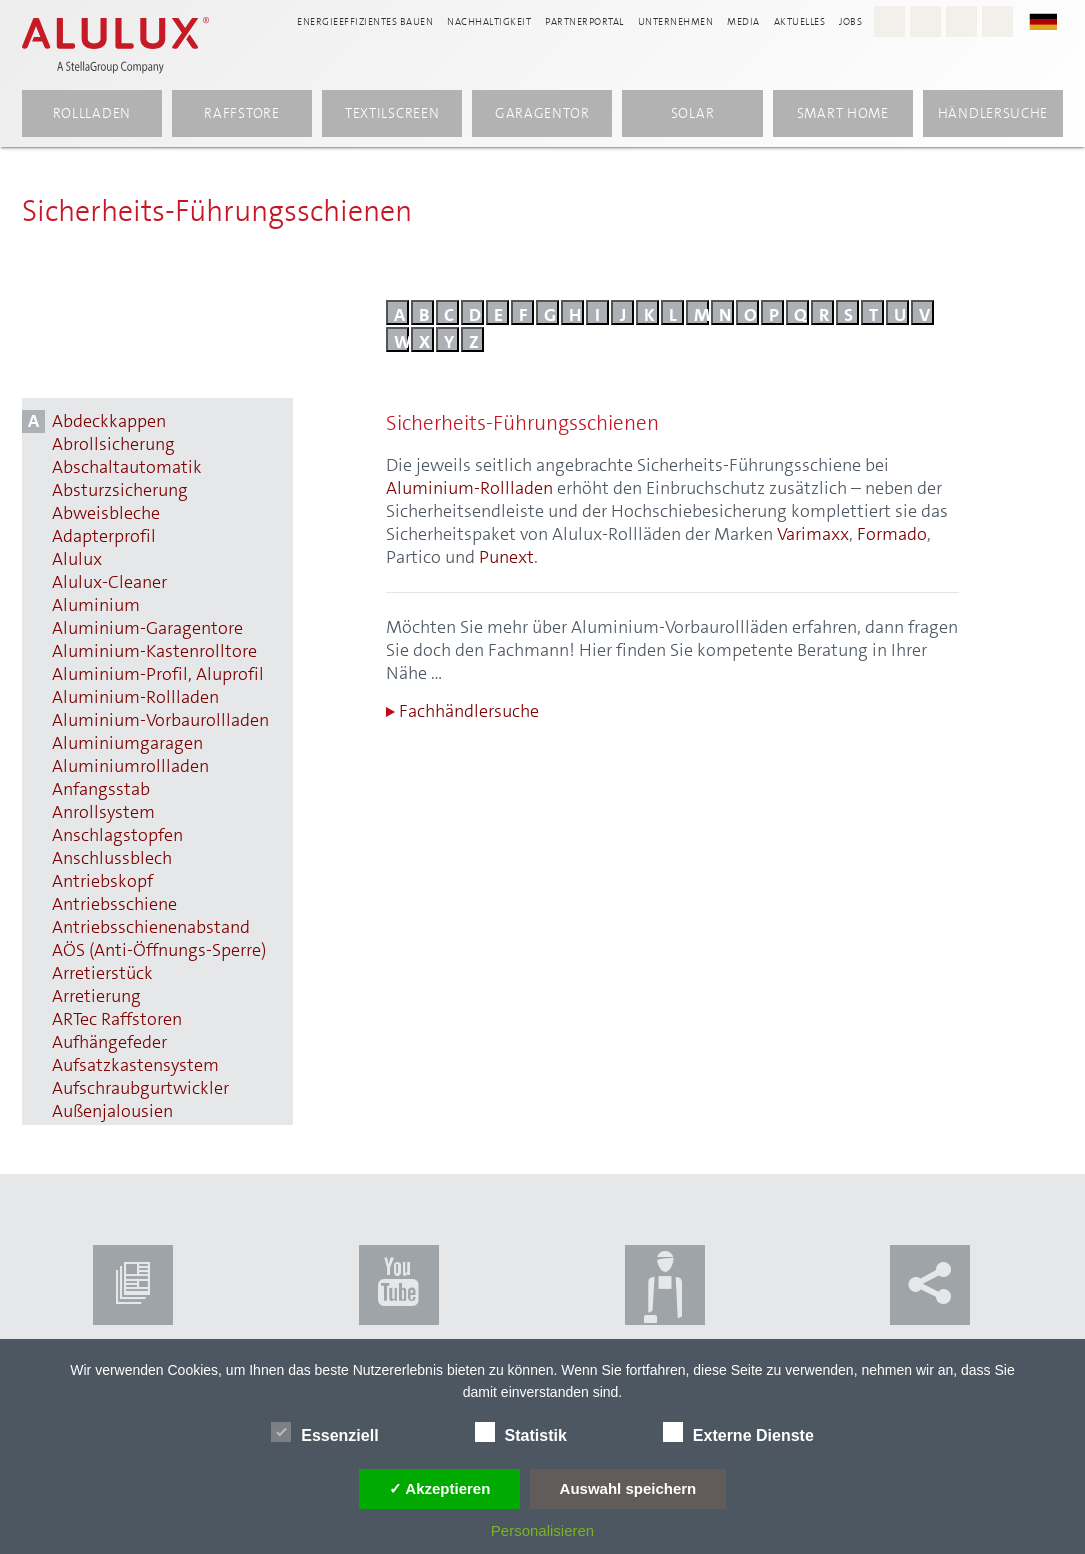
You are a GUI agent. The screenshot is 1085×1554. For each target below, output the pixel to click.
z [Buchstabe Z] (474, 341)
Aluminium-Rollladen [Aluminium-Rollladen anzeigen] (135, 697)
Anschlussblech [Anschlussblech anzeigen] (112, 858)
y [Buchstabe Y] (449, 341)
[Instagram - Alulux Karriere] (889, 21)
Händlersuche (993, 113)
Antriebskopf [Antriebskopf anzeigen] (102, 881)
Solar (693, 113)
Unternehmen (676, 21)
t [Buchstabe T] (873, 314)
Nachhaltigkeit (489, 21)
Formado (892, 534)
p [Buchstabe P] (774, 314)
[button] (1053, 20)
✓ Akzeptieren (440, 1488)
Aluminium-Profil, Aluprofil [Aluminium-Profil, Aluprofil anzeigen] (158, 674)
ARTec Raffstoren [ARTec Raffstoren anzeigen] (117, 1019)
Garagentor (542, 113)
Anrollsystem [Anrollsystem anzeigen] (103, 812)
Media (743, 21)
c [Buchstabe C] (449, 314)
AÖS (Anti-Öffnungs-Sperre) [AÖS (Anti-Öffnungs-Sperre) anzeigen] (159, 950)
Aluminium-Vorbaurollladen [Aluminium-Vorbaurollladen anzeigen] (160, 720)
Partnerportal (584, 21)
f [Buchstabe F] (523, 314)
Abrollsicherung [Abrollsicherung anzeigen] (113, 444)
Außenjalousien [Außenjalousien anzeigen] (112, 1111)
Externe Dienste (738, 1432)
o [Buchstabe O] (750, 314)
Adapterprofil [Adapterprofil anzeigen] (104, 536)
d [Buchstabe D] (475, 314)
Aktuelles (800, 21)
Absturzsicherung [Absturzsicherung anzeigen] (120, 490)
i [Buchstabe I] (597, 314)
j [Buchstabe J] (623, 314)
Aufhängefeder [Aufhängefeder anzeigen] (109, 1042)
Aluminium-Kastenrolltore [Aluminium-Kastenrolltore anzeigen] (154, 651)
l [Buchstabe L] (673, 314)
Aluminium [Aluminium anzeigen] (96, 605)
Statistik (521, 1432)
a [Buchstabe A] (399, 314)
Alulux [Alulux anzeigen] (77, 559)
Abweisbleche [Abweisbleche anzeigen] (106, 513)
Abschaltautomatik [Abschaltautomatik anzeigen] (127, 467)
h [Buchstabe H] (575, 314)
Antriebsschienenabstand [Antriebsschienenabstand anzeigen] (151, 927)
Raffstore (241, 113)
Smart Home (843, 113)
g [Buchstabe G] (550, 314)
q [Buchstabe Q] (800, 314)
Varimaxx (813, 534)
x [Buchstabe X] (424, 341)
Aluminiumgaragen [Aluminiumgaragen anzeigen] (127, 743)
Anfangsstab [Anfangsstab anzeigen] (101, 789)
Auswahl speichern (628, 1488)
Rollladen (92, 113)
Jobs (850, 21)
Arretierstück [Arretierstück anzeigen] (102, 973)
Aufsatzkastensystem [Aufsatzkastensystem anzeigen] (135, 1065)
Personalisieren (542, 1530)
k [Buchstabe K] (649, 314)
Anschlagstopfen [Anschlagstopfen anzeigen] (117, 835)
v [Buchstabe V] (924, 314)
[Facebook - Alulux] (925, 21)
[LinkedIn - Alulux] (997, 21)
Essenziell (324, 1432)
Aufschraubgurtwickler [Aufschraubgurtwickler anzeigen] (140, 1088)
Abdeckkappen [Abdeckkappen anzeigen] (109, 421)
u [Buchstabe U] (900, 314)
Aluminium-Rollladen (469, 488)
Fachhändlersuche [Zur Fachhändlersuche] (462, 711)
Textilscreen (392, 113)
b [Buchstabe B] (424, 314)
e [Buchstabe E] (498, 314)
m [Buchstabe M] (701, 314)
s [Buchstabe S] (848, 314)
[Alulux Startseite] (115, 45)
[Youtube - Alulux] (961, 21)
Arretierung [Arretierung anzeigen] (96, 996)
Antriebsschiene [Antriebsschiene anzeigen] (114, 904)
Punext (506, 557)
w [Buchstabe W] (401, 341)
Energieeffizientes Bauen (365, 21)
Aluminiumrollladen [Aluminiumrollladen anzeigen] (130, 766)
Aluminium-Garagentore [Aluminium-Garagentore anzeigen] (147, 628)
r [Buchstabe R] (824, 314)
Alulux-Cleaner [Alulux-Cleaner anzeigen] (109, 582)
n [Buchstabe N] (725, 314)
